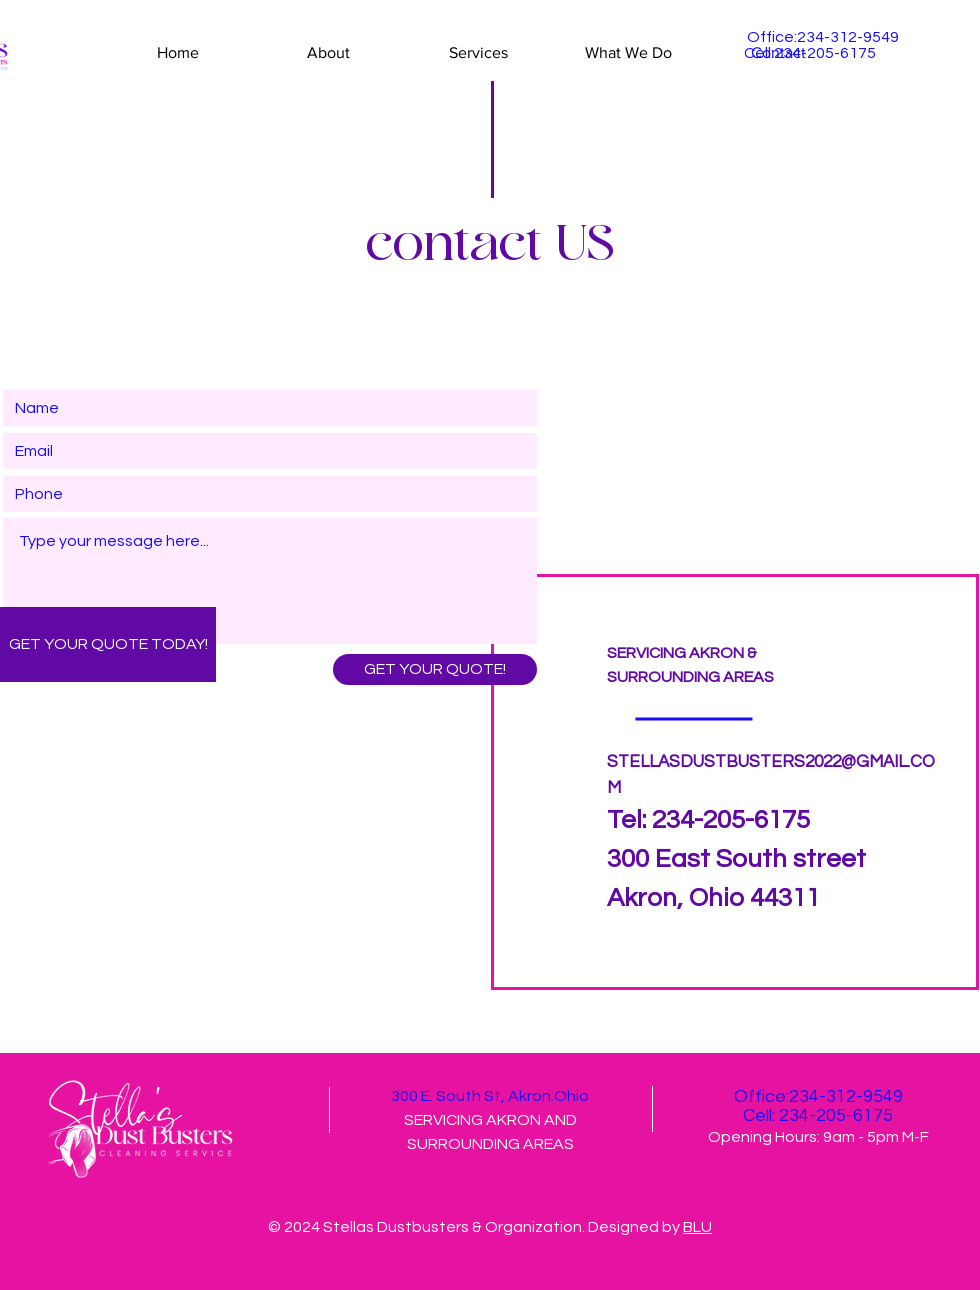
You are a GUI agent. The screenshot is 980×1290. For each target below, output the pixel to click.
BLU (697, 1227)
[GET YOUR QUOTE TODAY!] (108, 644)
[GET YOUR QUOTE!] (435, 669)
